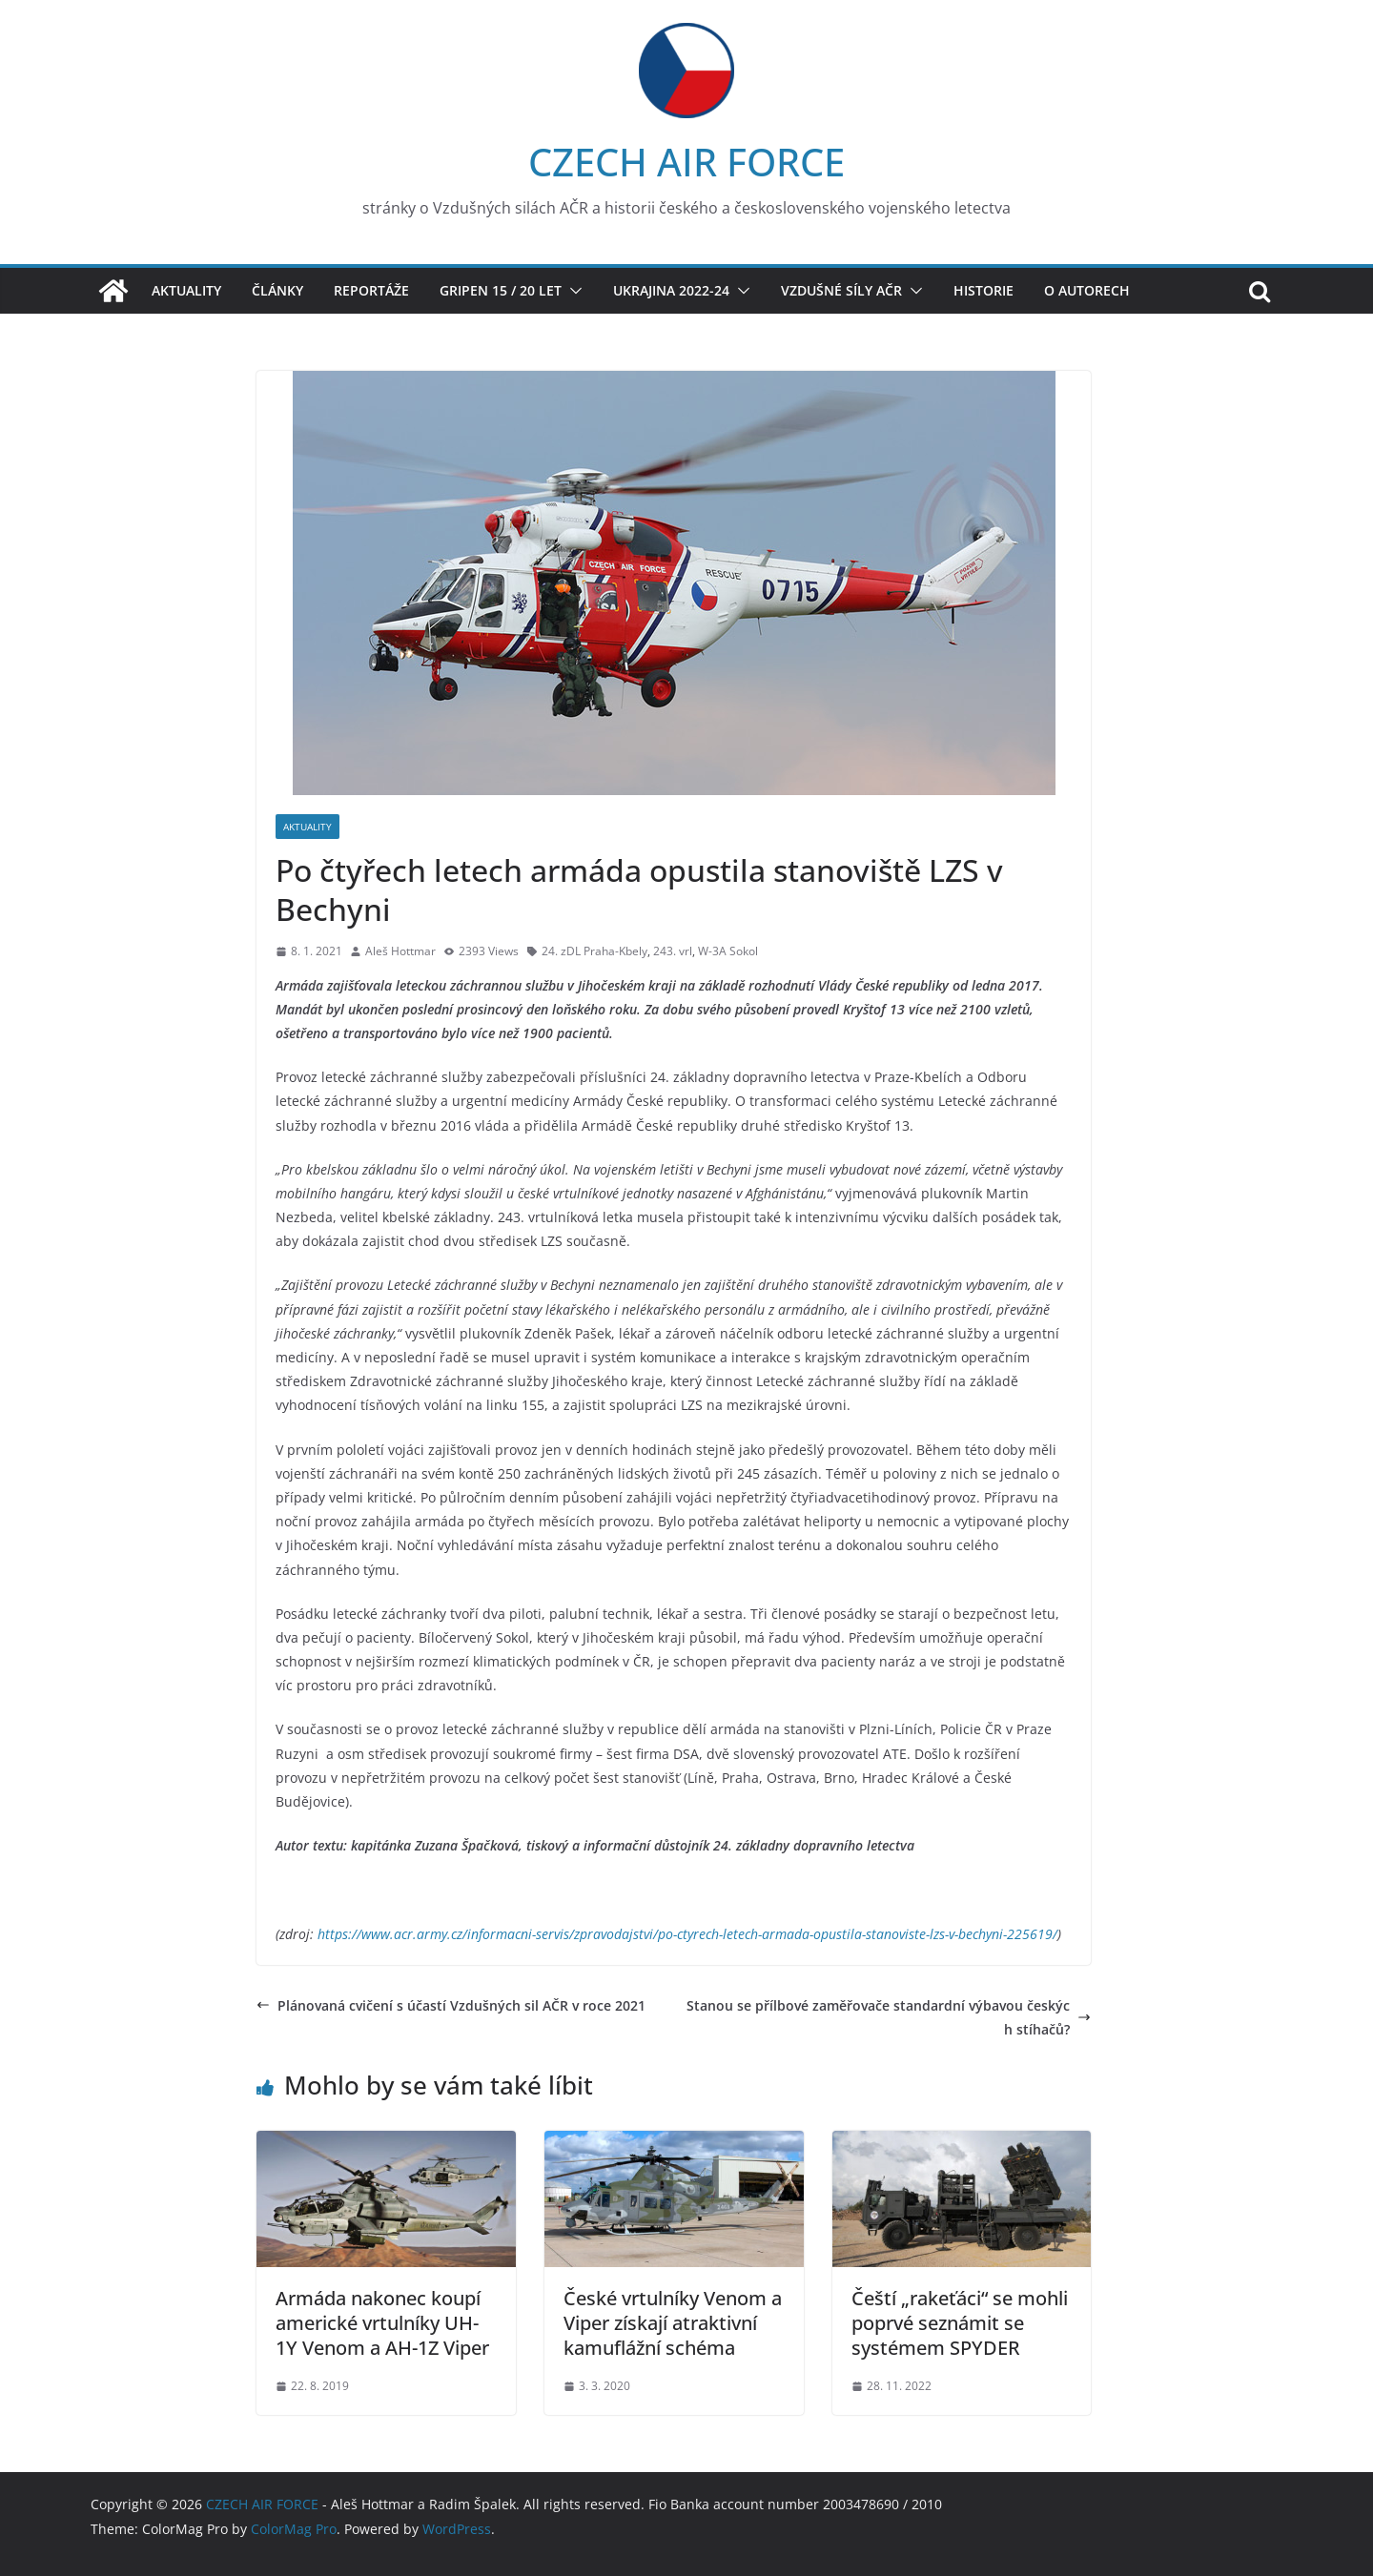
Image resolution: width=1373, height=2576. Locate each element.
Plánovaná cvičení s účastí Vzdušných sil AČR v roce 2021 (451, 2005)
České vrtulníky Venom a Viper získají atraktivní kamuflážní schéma (673, 2323)
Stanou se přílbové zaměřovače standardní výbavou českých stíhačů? (888, 2017)
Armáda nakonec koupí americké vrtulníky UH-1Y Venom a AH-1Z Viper (382, 2323)
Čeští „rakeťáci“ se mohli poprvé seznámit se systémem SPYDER (959, 2323)
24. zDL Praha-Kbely (594, 951)
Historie (983, 290)
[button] (572, 290)
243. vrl (672, 951)
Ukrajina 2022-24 (671, 290)
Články (277, 290)
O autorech (1087, 290)
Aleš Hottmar (400, 951)
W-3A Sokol (728, 951)
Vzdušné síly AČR (841, 290)
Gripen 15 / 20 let (501, 290)
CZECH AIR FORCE (686, 161)
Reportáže (371, 290)
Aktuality (186, 290)
